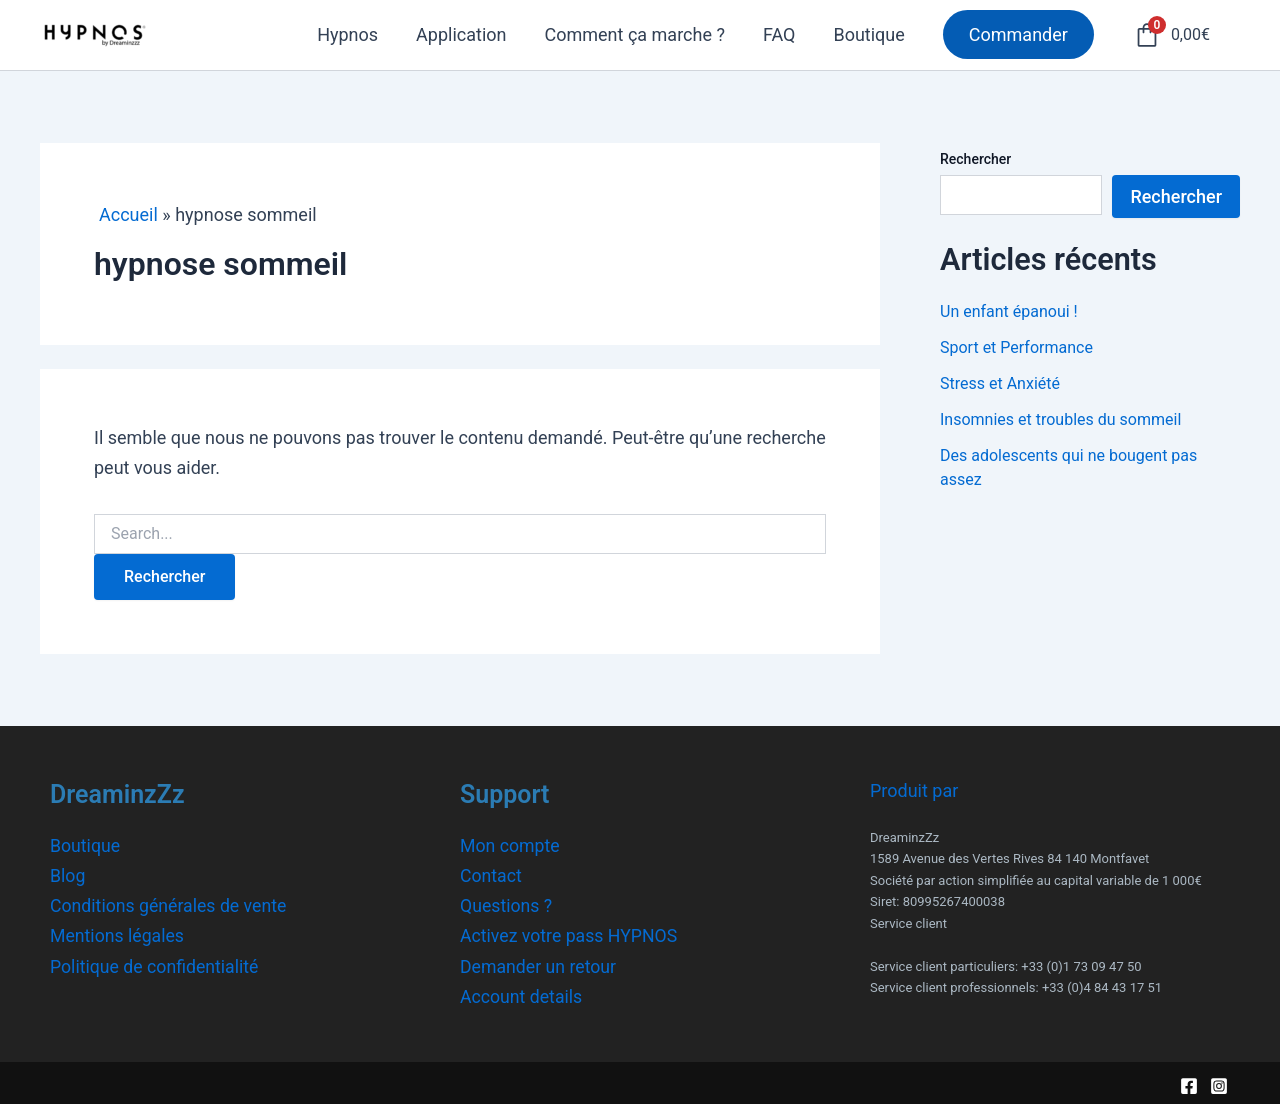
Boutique (85, 845)
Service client (908, 923)
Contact (491, 875)
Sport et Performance (1016, 347)
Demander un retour (539, 964)
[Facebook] (1189, 1083)
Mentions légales (118, 934)
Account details (522, 993)
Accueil (128, 214)
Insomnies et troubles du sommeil (1060, 419)
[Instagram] (1219, 1083)
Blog (68, 875)
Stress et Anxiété (1000, 383)
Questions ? (507, 904)
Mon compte (510, 845)
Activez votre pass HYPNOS (570, 934)
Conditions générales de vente (170, 904)
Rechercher (975, 159)
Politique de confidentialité (156, 964)
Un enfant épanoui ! (1009, 311)
